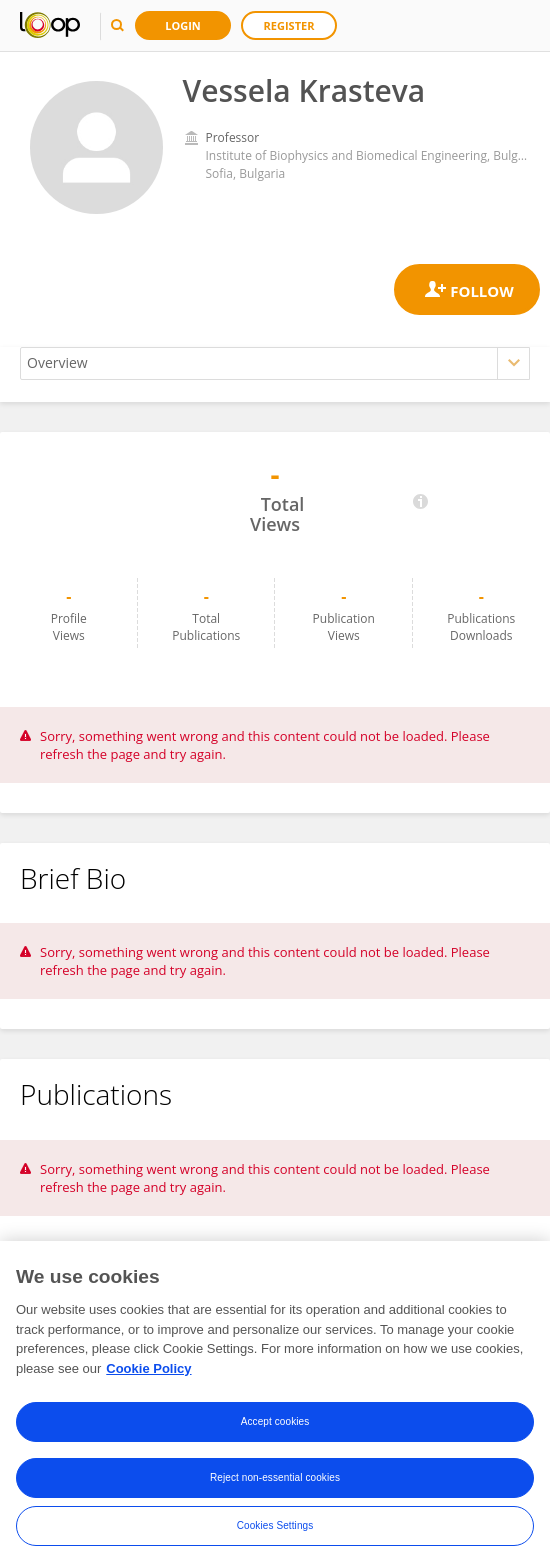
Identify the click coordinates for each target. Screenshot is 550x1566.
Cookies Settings (275, 1532)
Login (183, 25)
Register (289, 25)
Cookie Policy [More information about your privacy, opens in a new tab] (148, 1374)
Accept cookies (275, 1428)
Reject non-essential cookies (275, 1484)
